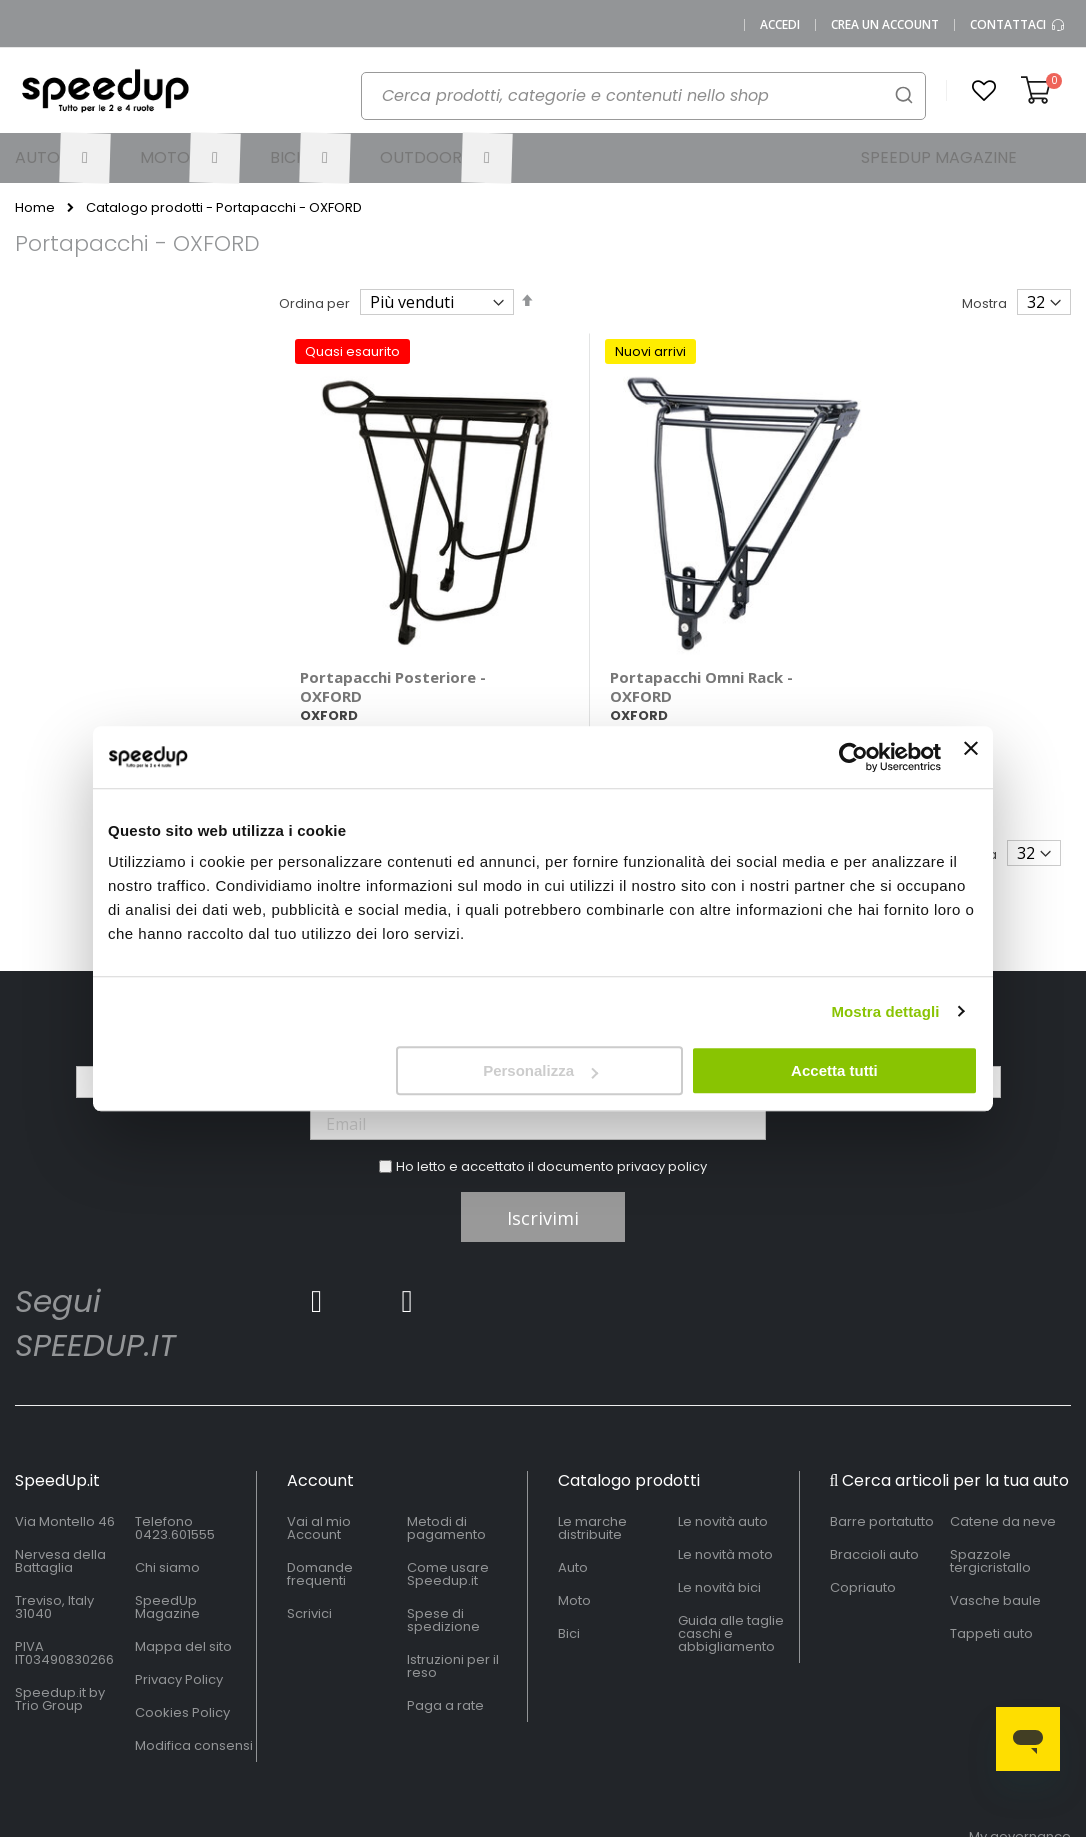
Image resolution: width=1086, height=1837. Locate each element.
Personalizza (540, 1070)
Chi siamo (167, 1522)
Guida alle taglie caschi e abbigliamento (731, 1588)
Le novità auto (723, 1476)
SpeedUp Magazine (167, 1562)
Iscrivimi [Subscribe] (543, 1173)
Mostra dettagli (885, 1011)
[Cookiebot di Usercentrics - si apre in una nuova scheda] (853, 757)
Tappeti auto (991, 1588)
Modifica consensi (194, 1700)
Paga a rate (445, 1660)
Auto (573, 1522)
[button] (984, 91)
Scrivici (309, 1568)
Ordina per (314, 303)
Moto (574, 1555)
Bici (569, 1588)
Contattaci (1018, 25)
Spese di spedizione (443, 1575)
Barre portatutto (882, 1476)
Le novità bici (719, 1542)
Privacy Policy (179, 1634)
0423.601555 (175, 1489)
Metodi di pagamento (446, 1483)
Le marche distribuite (592, 1483)
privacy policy (662, 1121)
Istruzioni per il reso (453, 1621)
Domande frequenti (320, 1529)
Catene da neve (1003, 1476)
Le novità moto (725, 1509)
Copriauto (863, 1542)
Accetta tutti (834, 1070)
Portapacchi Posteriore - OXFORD (393, 640)
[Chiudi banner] (971, 757)
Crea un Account (885, 25)
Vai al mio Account (319, 1483)
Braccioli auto (874, 1509)
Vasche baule (995, 1555)
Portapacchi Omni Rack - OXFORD (655, 640)
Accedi (780, 25)
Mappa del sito (183, 1601)
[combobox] (643, 96)
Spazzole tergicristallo (990, 1516)
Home (35, 208)
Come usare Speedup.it (448, 1529)
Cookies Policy (182, 1667)
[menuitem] (63, 158)
